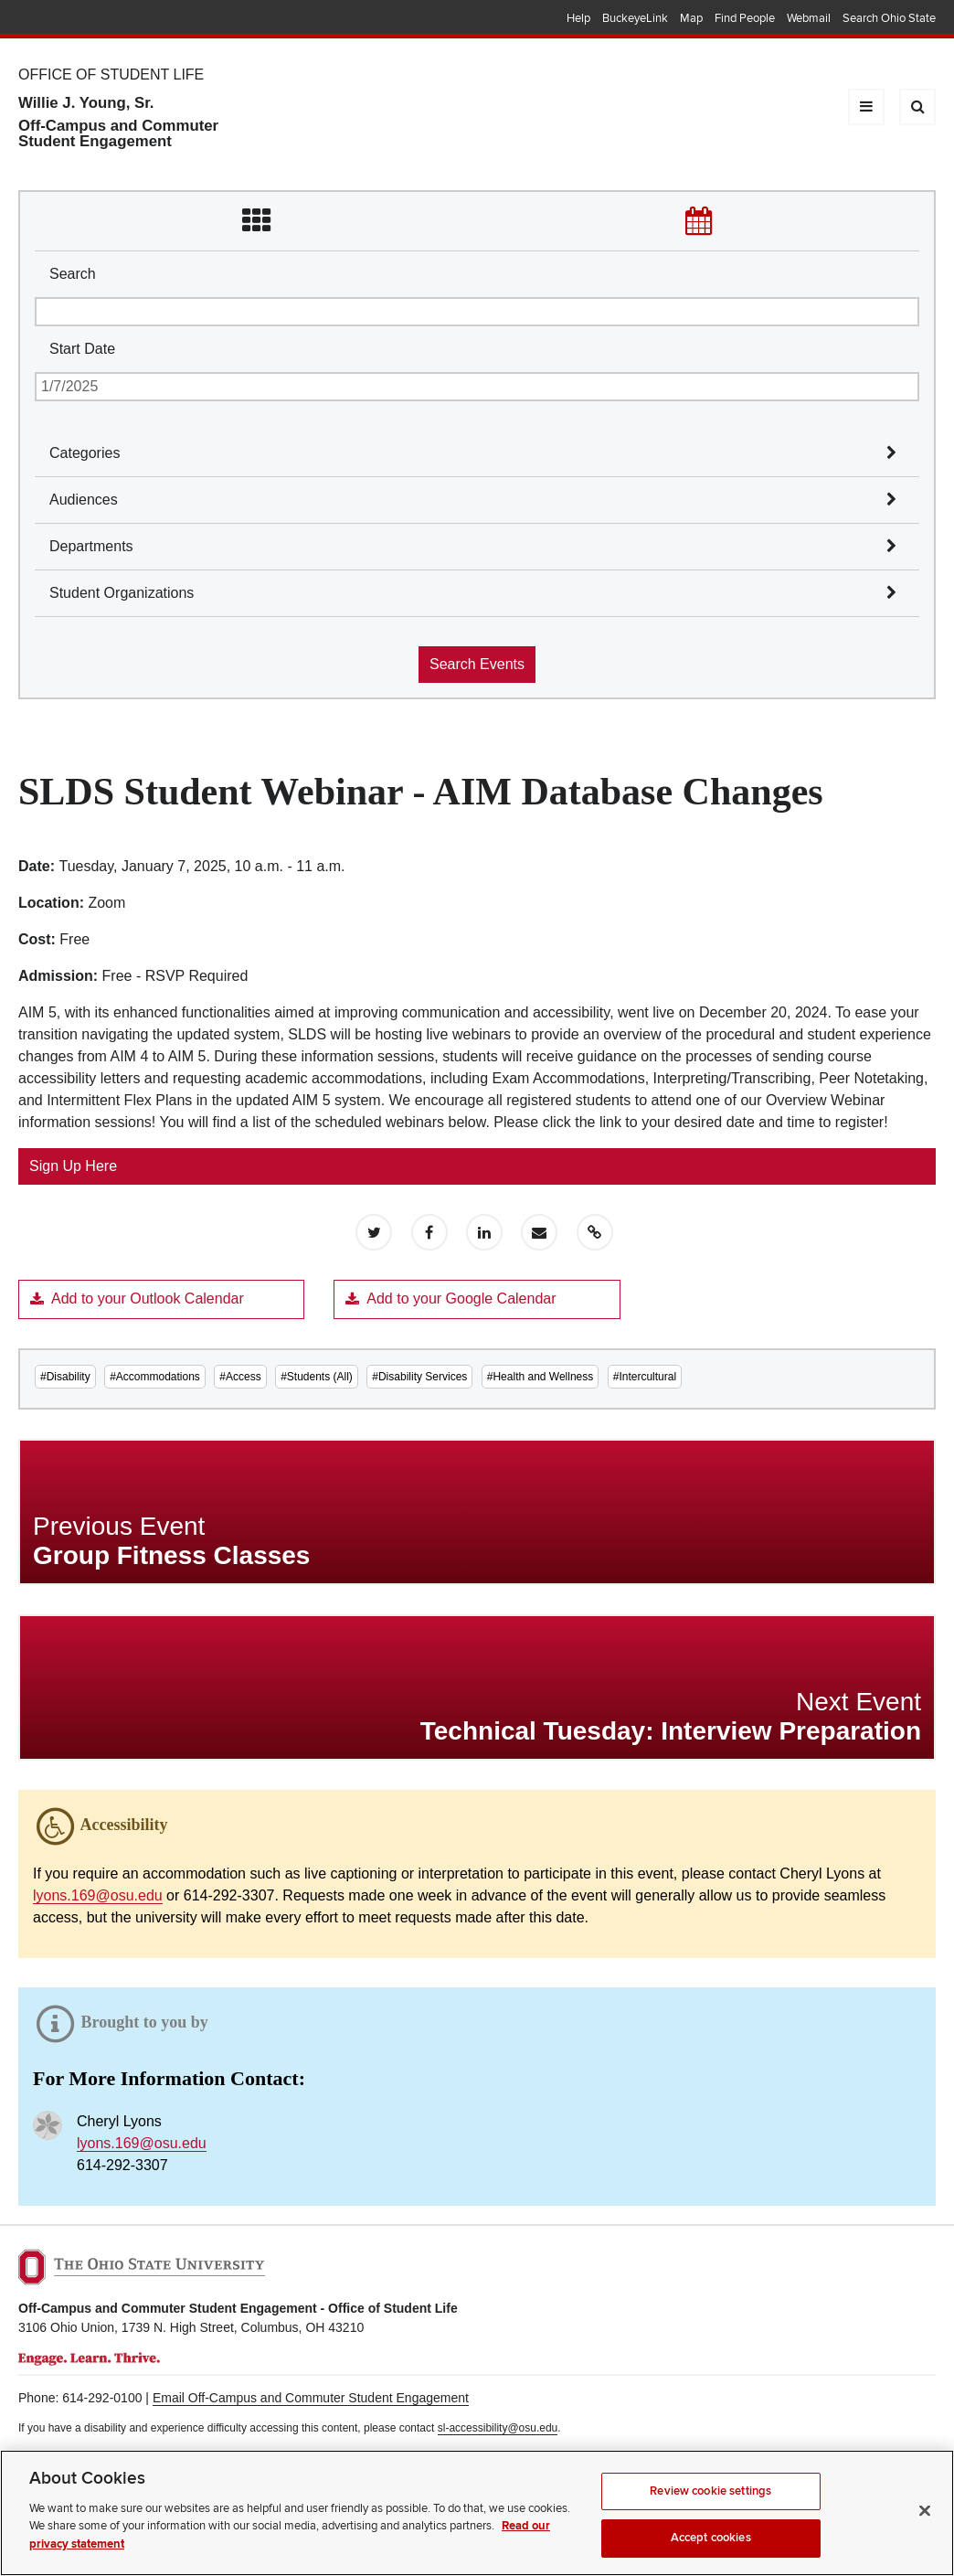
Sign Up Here (73, 1166)
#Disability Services (419, 1376)
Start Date (82, 349)
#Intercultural (644, 1376)
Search (72, 274)
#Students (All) (317, 1376)
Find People (745, 18)
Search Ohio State (889, 18)
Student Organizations (121, 593)
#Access (239, 1376)
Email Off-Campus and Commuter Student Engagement (311, 2397)
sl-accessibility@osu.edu (498, 2428)
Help (578, 18)
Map (691, 18)
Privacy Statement (62, 2455)
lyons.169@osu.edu (98, 1895)
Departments (91, 546)
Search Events (477, 664)
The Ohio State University (54, 19)
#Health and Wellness (540, 1376)
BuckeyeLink (635, 18)
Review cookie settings (710, 2510)
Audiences (83, 499)
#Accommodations (155, 1376)
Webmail (809, 18)
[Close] (925, 2530)
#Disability (65, 1376)
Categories (84, 453)
